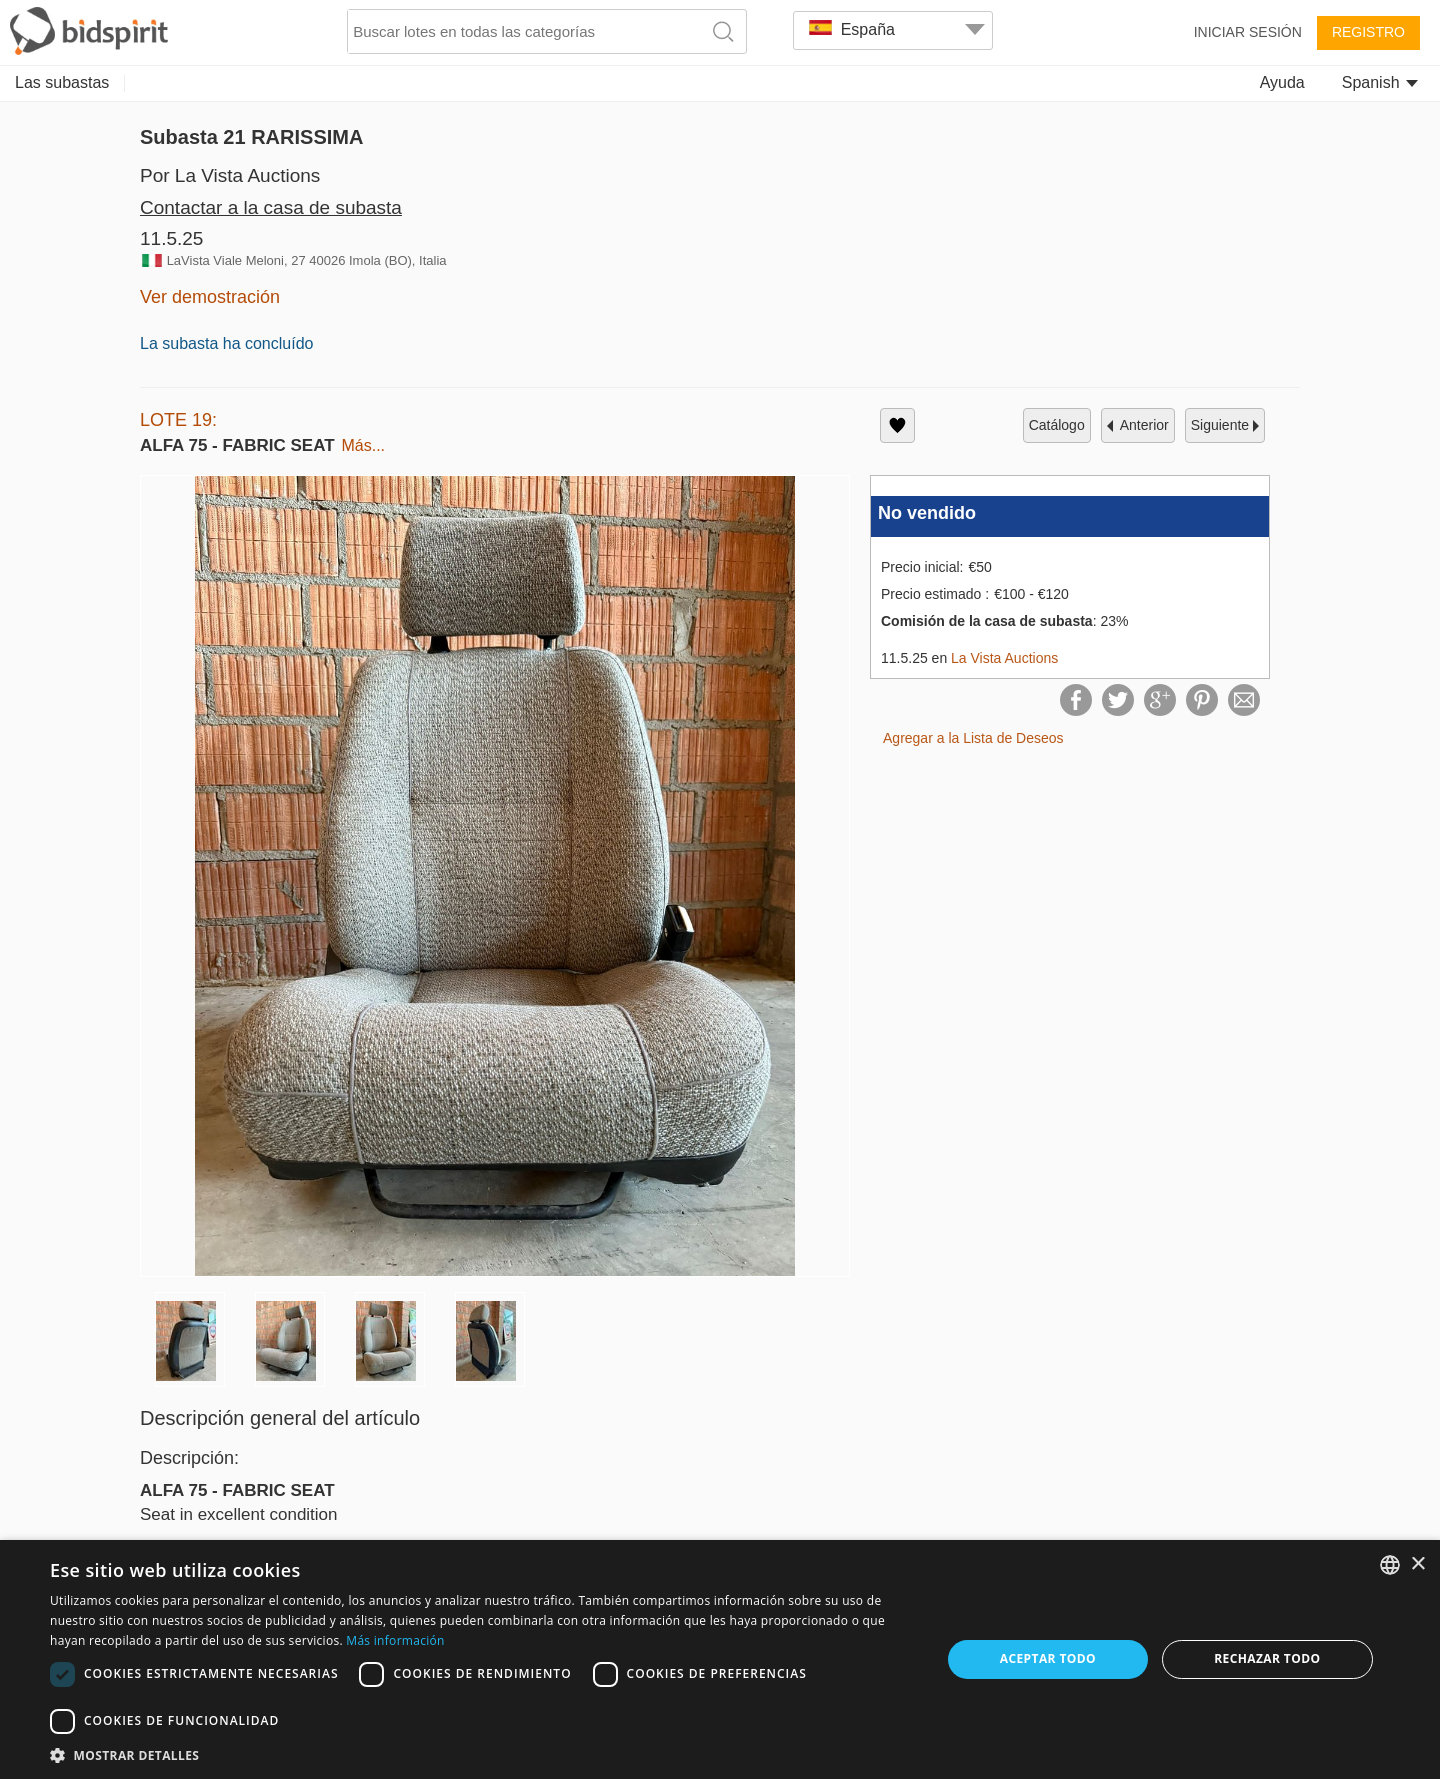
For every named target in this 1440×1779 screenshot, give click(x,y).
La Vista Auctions (1004, 658)
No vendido (927, 513)
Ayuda (1282, 82)
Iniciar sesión (1248, 32)
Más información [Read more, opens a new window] (395, 1640)
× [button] (1417, 1564)
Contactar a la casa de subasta (271, 207)
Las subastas (62, 82)
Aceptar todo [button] (1048, 1658)
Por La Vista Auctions (230, 175)
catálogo (1057, 425)
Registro (1368, 32)
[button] (482, 1754)
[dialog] (720, 1659)
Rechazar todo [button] (1267, 1658)
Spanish (1380, 82)
